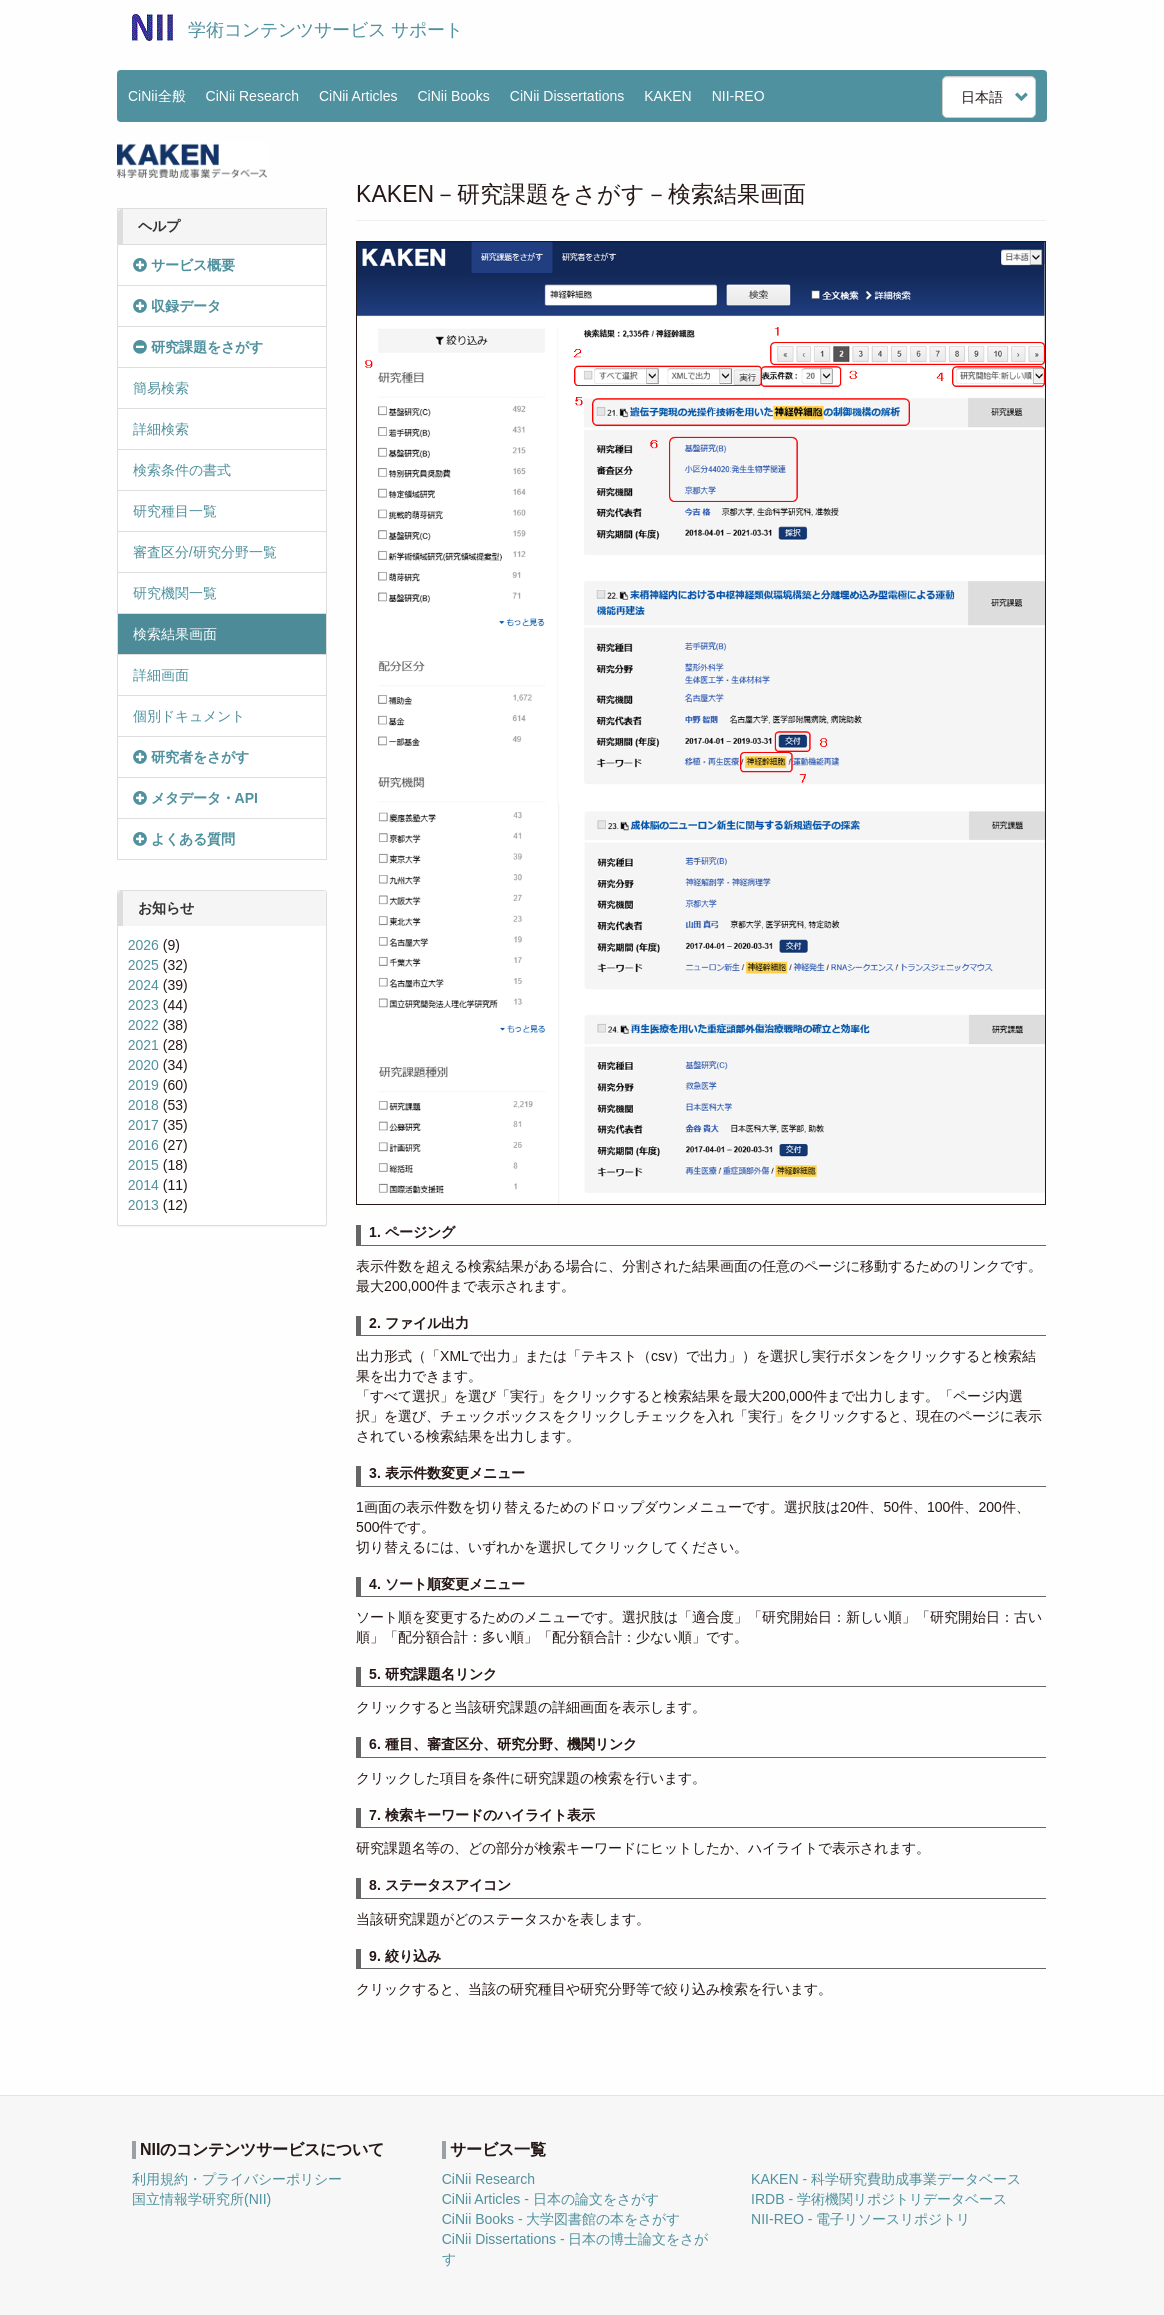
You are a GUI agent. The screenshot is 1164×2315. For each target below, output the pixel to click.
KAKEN (667, 96)
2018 (143, 1105)
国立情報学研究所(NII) (201, 2199)
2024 (143, 985)
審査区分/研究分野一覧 (205, 552)
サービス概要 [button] (184, 265)
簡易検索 (161, 388)
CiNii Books (454, 96)
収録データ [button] (177, 306)
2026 (143, 945)
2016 (143, 1145)
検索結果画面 (175, 634)
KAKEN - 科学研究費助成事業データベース (886, 2179)
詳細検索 (161, 429)
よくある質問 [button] (184, 839)
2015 (143, 1165)
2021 (143, 1045)
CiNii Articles (358, 96)
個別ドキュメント (189, 716)
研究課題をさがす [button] (198, 347)
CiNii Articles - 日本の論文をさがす (550, 2199)
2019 (143, 1085)
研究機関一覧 (175, 593)
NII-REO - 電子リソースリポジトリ (860, 2219)
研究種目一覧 (175, 511)
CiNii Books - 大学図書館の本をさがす (561, 2219)
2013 (143, 1205)
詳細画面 (161, 675)
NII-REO (738, 96)
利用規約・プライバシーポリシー (237, 2179)
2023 (143, 1005)
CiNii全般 (157, 96)
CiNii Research (252, 96)
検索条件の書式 (182, 470)
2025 (143, 965)
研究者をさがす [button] (191, 757)
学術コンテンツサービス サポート (325, 30)
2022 (143, 1025)
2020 (143, 1065)
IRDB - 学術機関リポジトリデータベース (879, 2199)
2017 (143, 1125)
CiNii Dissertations (567, 96)
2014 (143, 1185)
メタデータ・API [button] (195, 798)
